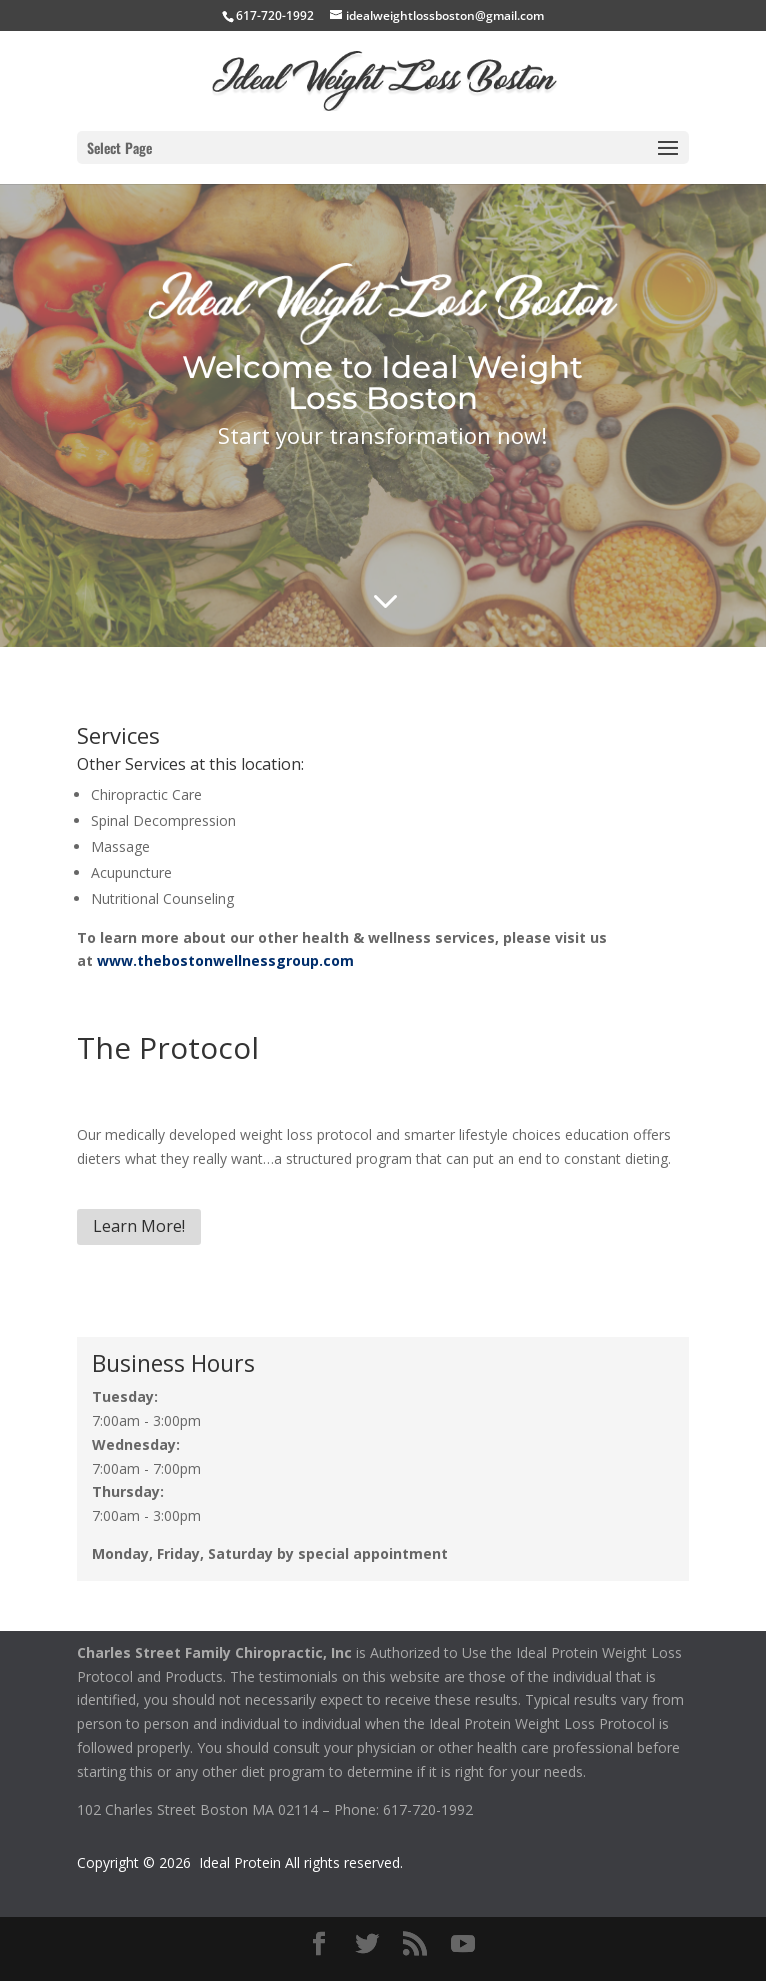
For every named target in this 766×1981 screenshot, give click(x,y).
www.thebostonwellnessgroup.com (225, 960)
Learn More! (139, 1226)
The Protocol (168, 1047)
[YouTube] (463, 1944)
